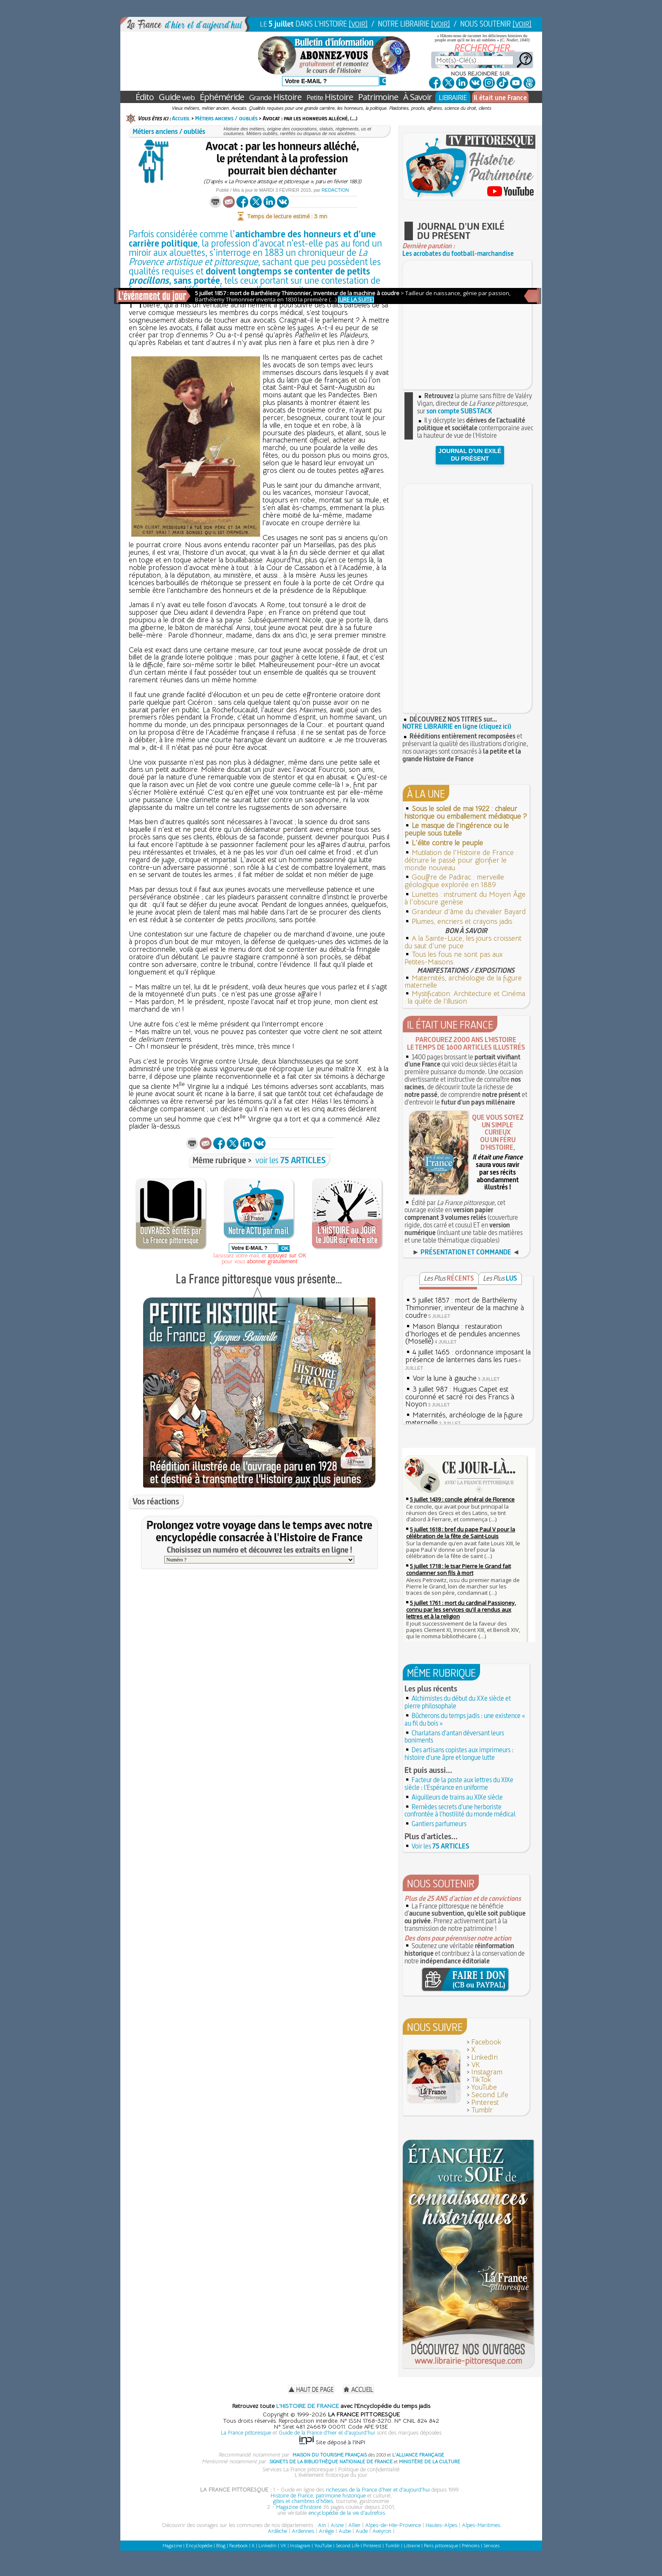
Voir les (440, 1846)
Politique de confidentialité (368, 2469)
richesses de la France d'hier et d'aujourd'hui (378, 2489)
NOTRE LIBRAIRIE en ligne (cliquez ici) (456, 726)
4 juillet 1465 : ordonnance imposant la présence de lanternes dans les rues (468, 1356)
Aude (361, 2531)
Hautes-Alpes (441, 2525)
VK (475, 2064)
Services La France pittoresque (298, 2469)
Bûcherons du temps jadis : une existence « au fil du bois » (464, 1719)
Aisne (337, 2525)
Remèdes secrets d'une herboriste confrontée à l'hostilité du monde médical (459, 1810)
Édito (145, 97)
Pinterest (485, 2102)
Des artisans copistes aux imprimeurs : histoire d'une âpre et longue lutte (458, 1753)
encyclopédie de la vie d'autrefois (347, 2512)
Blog (220, 2546)
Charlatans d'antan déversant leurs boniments (454, 1736)
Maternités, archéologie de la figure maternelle (463, 982)
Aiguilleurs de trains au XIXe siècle (457, 1797)
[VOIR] (358, 24)
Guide (177, 97)
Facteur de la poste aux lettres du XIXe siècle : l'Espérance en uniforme (458, 1783)
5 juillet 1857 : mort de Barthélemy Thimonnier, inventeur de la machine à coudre (464, 1308)
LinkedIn (484, 2057)
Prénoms (471, 2546)
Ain (322, 2525)
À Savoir (417, 97)
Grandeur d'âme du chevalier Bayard (469, 911)
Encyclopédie (199, 2546)
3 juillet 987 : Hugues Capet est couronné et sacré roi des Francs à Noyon (459, 1397)
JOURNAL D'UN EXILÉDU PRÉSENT (469, 455)
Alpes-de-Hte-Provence (393, 2525)
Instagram (486, 2072)
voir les (290, 1160)
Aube (345, 2531)
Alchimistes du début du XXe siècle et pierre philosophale (457, 1702)
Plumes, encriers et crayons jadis (462, 921)
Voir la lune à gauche (444, 1378)
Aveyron (381, 2531)
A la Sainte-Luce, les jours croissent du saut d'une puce (462, 942)
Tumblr (482, 2110)
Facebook (486, 2042)
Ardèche (277, 2531)
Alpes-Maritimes (481, 2525)
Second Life (489, 2094)
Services (491, 2546)
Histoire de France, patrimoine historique (318, 2495)
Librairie (412, 2546)
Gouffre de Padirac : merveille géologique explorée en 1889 (454, 881)
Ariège (326, 2531)
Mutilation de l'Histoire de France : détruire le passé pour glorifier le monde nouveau (460, 860)
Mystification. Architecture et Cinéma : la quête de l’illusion (464, 997)
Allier (354, 2525)
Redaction (335, 190)
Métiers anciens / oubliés (226, 118)
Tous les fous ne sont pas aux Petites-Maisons (453, 958)
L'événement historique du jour (331, 2474)
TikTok (481, 2079)
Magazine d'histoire (298, 2507)
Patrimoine (378, 97)
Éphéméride (222, 97)
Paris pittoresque (441, 2546)
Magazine (172, 2546)
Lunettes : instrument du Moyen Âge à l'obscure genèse (465, 898)
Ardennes (303, 2531)
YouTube (484, 2087)
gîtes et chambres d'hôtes (303, 2501)
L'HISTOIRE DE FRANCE (307, 2406)
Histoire (275, 97)
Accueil (181, 118)
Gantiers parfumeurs (439, 1823)
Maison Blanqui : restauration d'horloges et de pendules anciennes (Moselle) (462, 1334)
